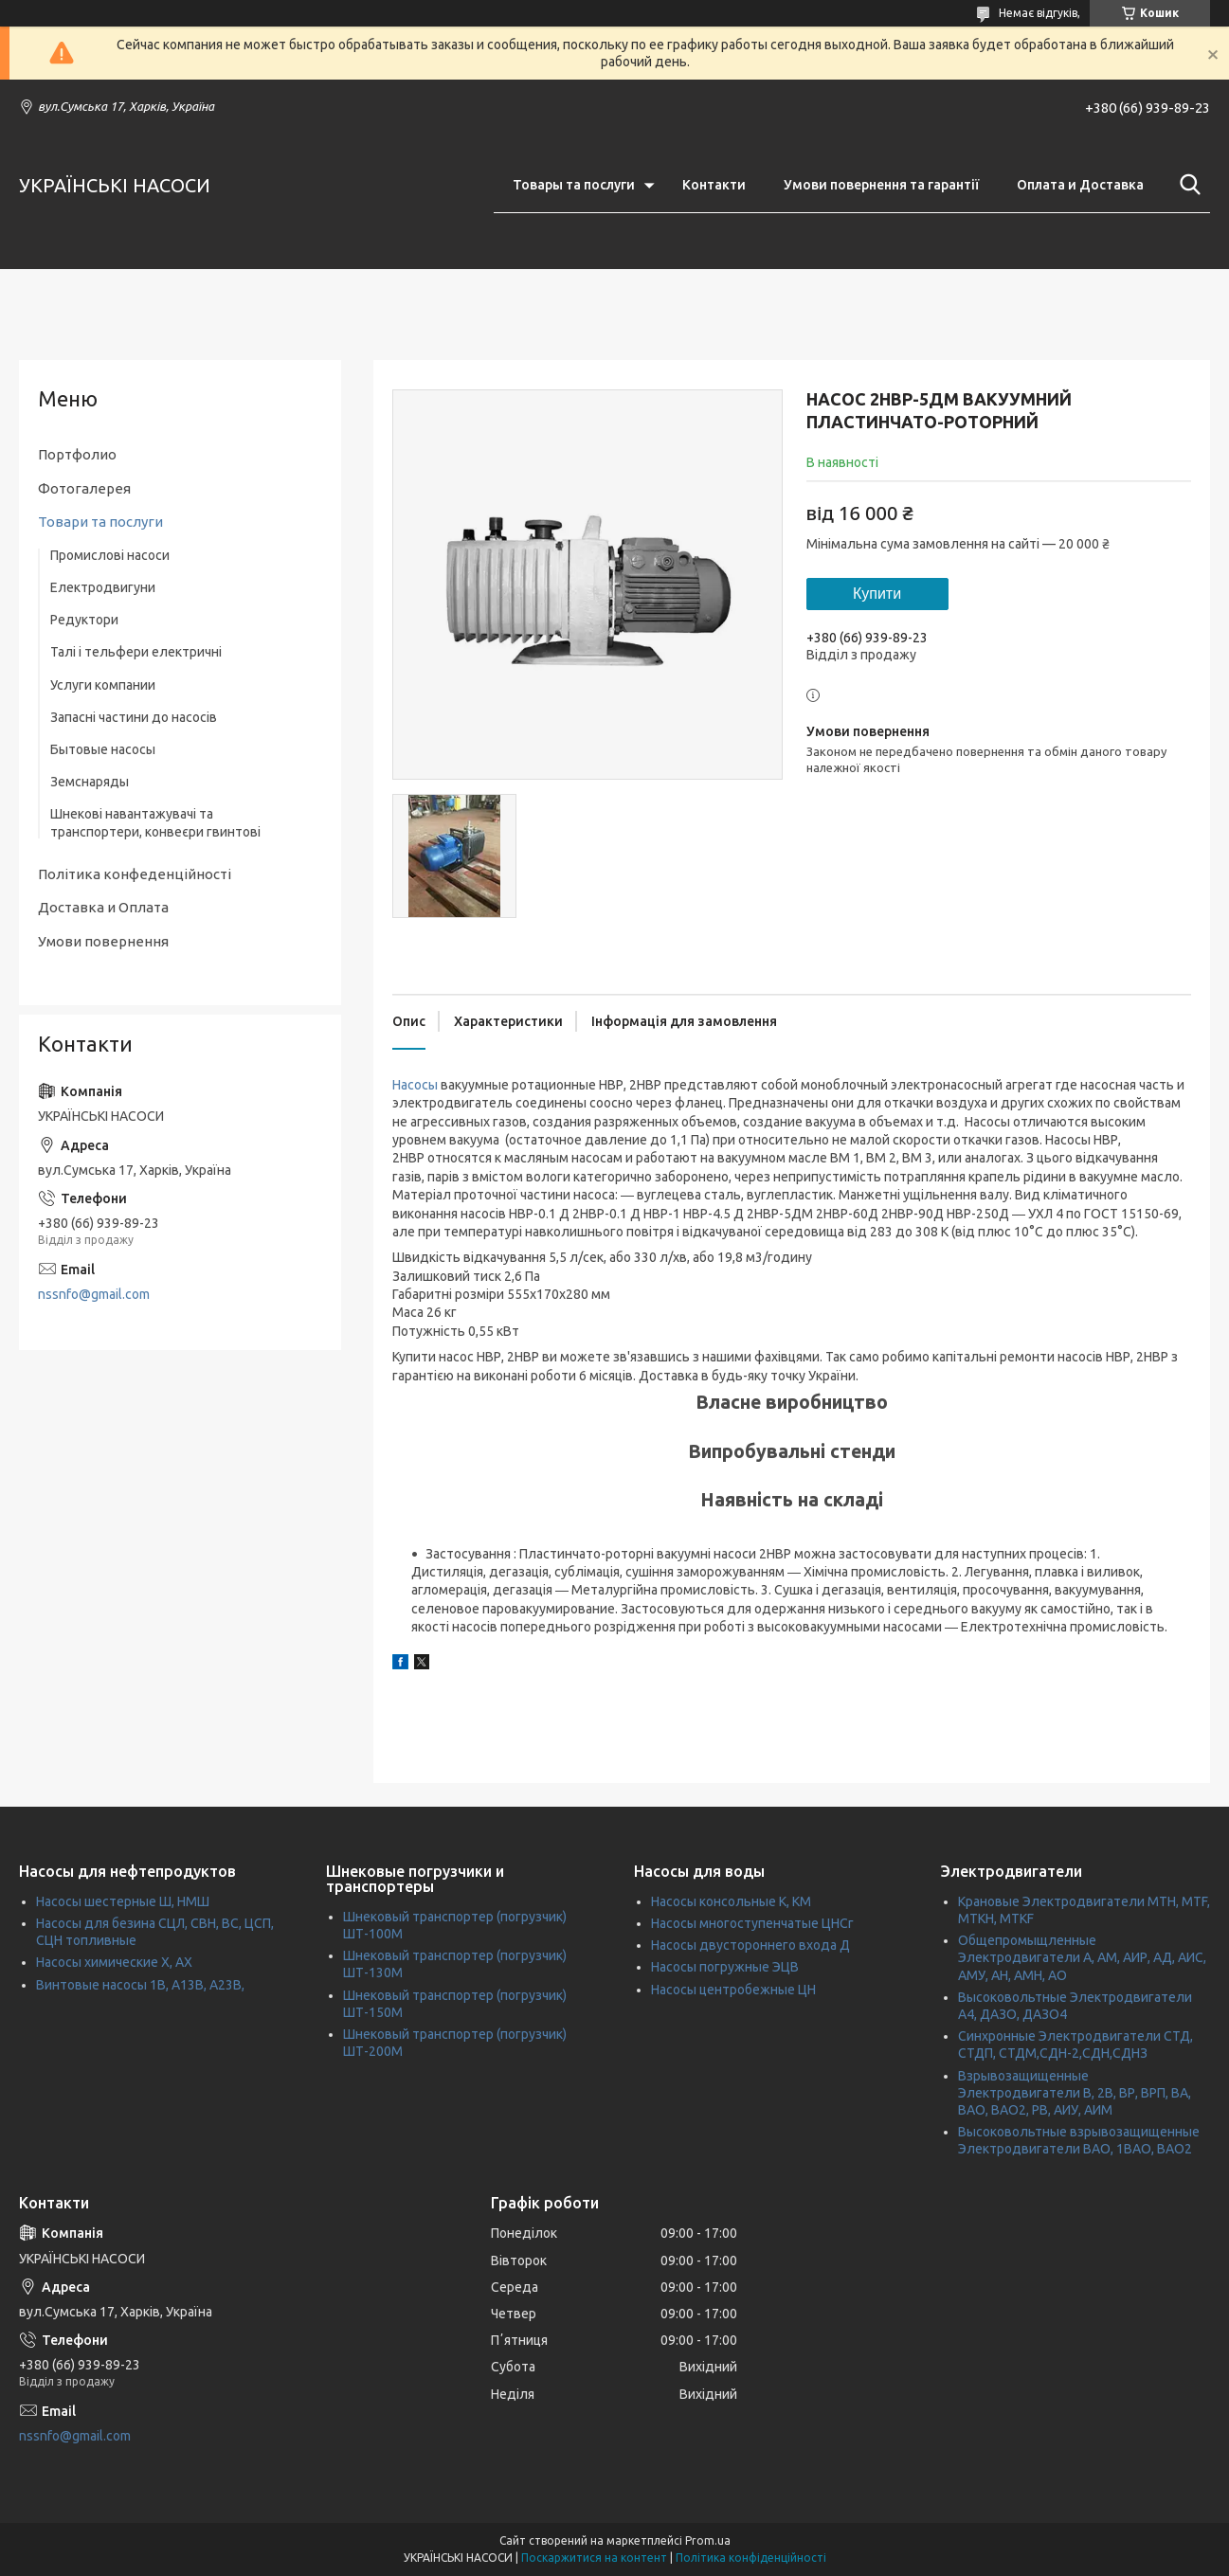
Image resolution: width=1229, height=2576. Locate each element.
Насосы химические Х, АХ (114, 1962)
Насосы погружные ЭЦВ (725, 1966)
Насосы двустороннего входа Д (750, 1945)
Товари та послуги (100, 521)
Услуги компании (102, 685)
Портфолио (77, 454)
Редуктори (84, 619)
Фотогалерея (84, 488)
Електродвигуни (102, 587)
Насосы (415, 1084)
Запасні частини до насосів (133, 717)
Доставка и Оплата (103, 907)
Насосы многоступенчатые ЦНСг (752, 1923)
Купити (877, 593)
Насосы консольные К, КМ (731, 1901)
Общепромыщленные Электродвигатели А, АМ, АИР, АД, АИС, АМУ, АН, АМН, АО (1082, 1957)
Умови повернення (103, 941)
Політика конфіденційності (751, 2557)
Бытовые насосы (102, 749)
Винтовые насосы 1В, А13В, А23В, (140, 1984)
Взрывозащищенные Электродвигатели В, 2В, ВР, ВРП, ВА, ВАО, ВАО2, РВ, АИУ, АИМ (1074, 2092)
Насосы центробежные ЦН (733, 1989)
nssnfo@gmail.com (94, 1294)
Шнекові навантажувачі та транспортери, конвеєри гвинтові (155, 822)
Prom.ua (708, 2540)
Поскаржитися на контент (594, 2557)
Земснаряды (89, 781)
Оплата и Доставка (1080, 184)
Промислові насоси (110, 555)
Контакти (714, 184)
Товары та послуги (574, 184)
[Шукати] (1186, 184)
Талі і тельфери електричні (136, 651)
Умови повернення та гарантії (881, 184)
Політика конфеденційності (134, 874)
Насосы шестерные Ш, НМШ (122, 1901)
